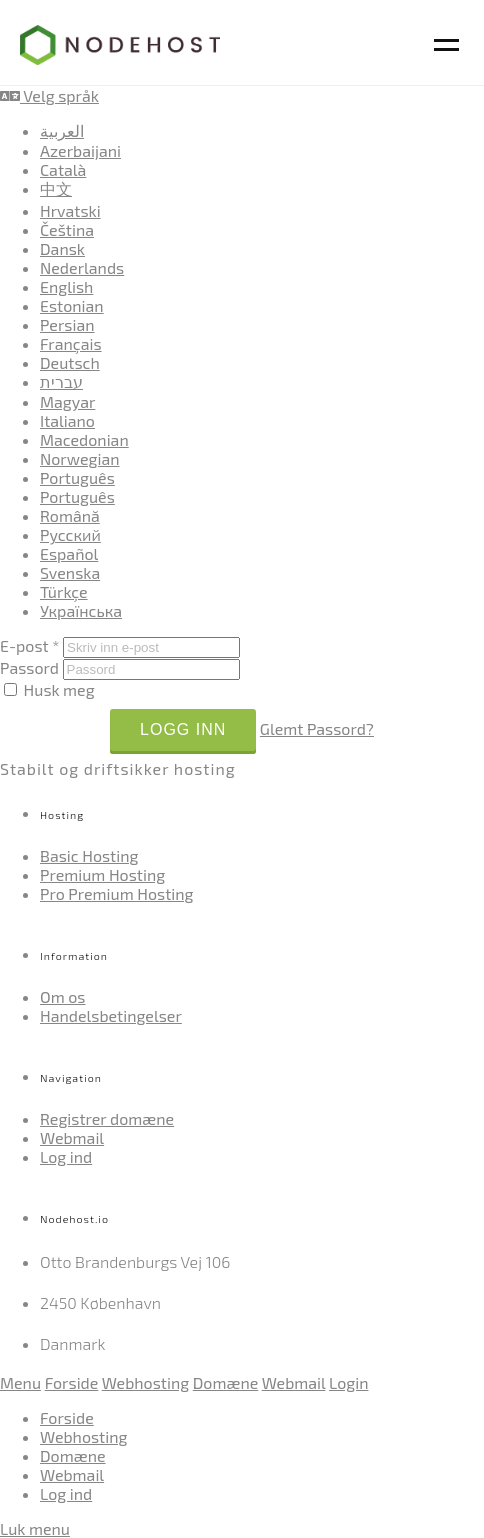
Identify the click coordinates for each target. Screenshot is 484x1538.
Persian (67, 324)
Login (348, 1382)
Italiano (67, 420)
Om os (63, 996)
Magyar (67, 401)
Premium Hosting (102, 874)
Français (71, 343)
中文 (56, 188)
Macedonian (84, 439)
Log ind (66, 1156)
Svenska (70, 572)
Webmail (72, 1137)
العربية (62, 130)
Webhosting (145, 1382)
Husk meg (49, 689)
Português (77, 477)
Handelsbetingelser (111, 1015)
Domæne (226, 1382)
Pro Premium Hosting (116, 893)
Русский (70, 534)
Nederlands (82, 267)
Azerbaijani (80, 150)
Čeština (67, 229)
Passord (29, 667)
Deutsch (70, 362)
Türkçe (64, 591)
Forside (72, 1382)
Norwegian (80, 458)
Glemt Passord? (317, 728)
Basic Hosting (89, 855)
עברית (61, 381)
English (66, 286)
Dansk (62, 248)
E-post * (29, 645)
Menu (20, 1382)
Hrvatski (70, 210)
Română (70, 515)
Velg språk (49, 95)
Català (63, 169)
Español (69, 553)
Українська (81, 610)
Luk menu (35, 1528)
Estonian (72, 305)
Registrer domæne (107, 1118)
